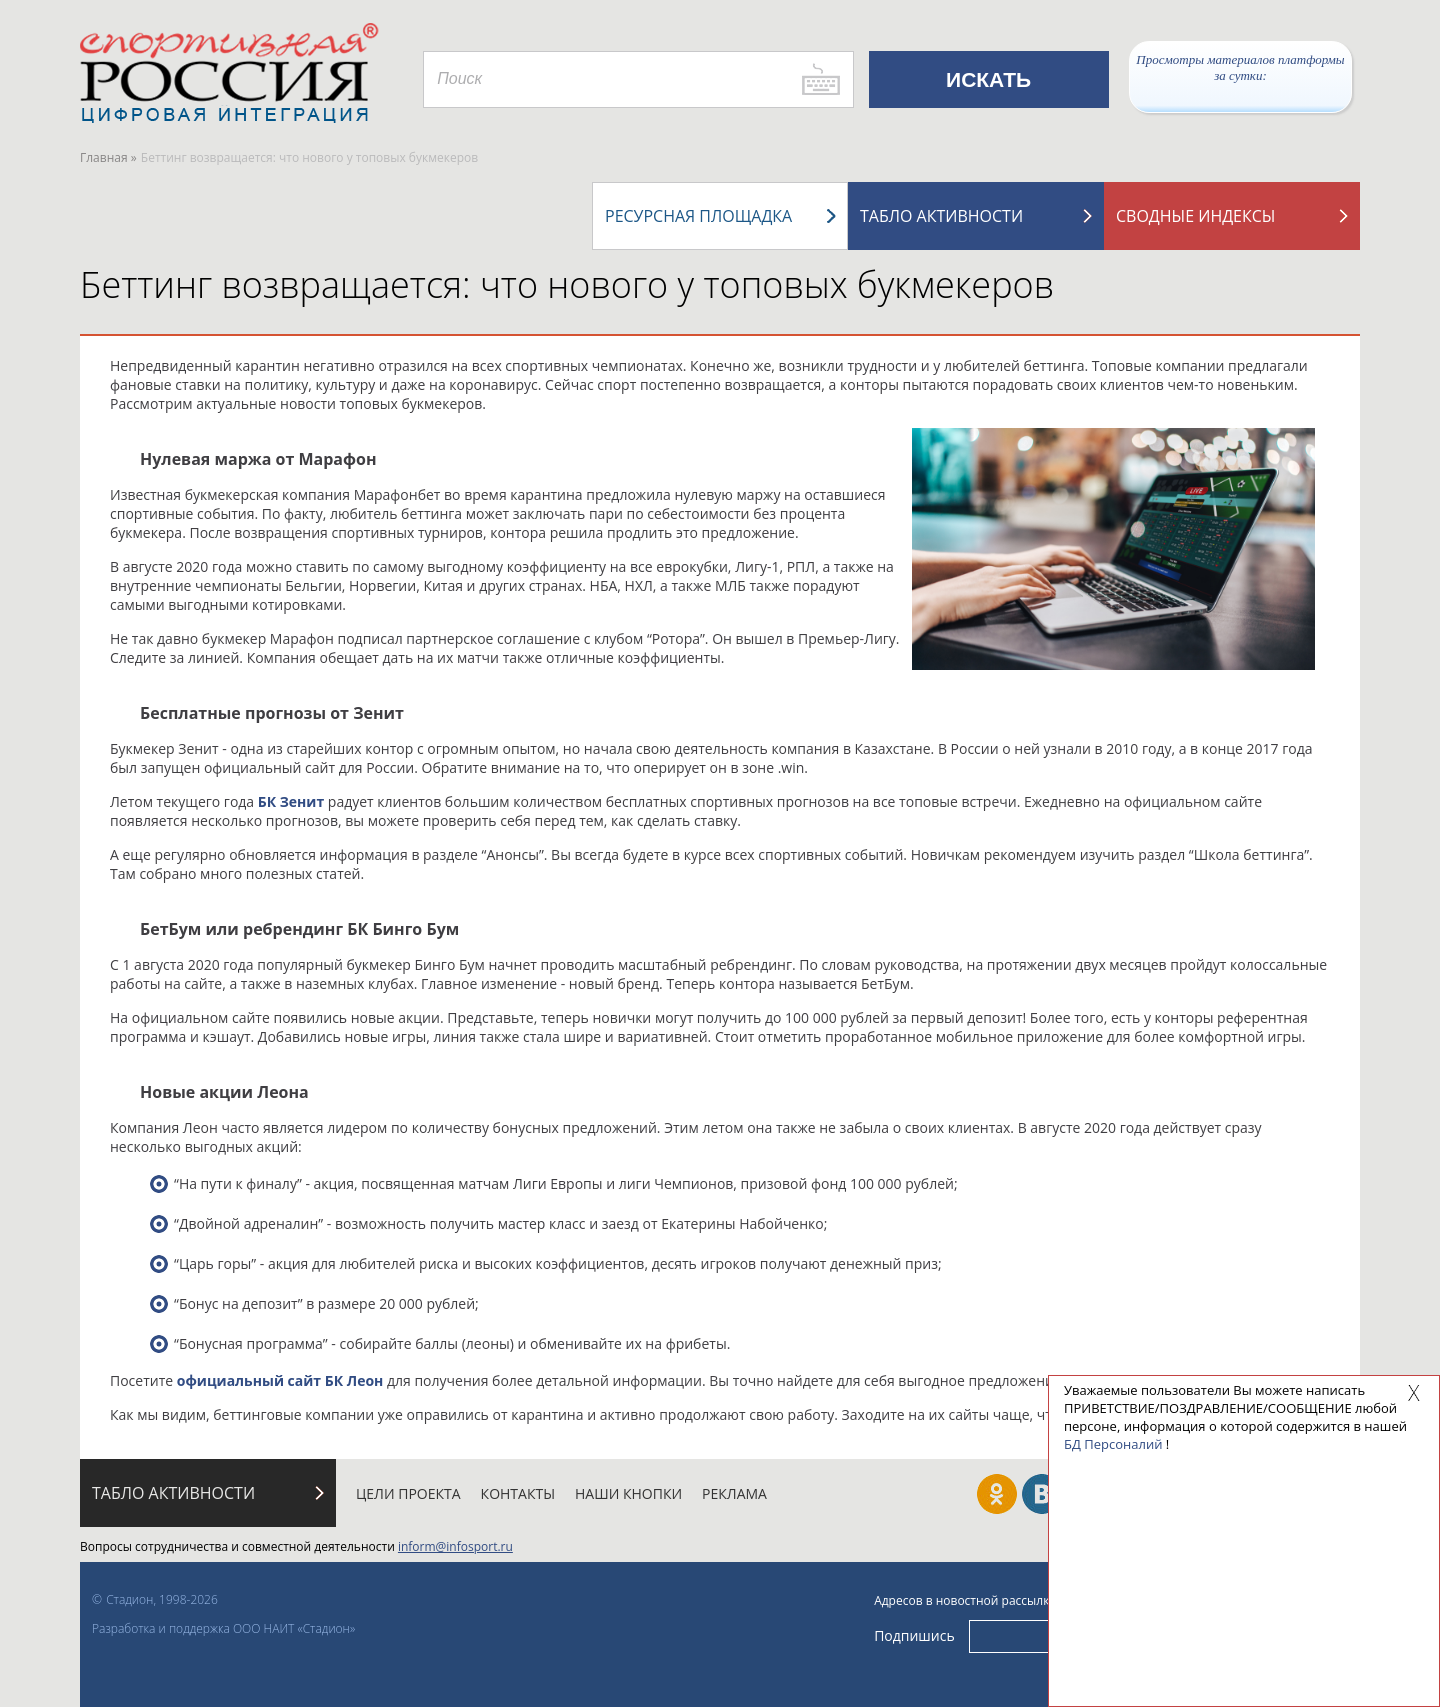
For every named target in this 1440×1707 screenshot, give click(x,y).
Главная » (108, 157)
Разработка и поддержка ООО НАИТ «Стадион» (223, 1628)
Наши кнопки (628, 1493)
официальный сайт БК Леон (280, 1380)
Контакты (518, 1493)
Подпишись (914, 1635)
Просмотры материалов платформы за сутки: (1240, 67)
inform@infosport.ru (455, 1546)
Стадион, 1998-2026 (162, 1599)
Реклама (734, 1493)
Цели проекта (408, 1493)
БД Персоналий (1113, 1444)
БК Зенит (291, 801)
